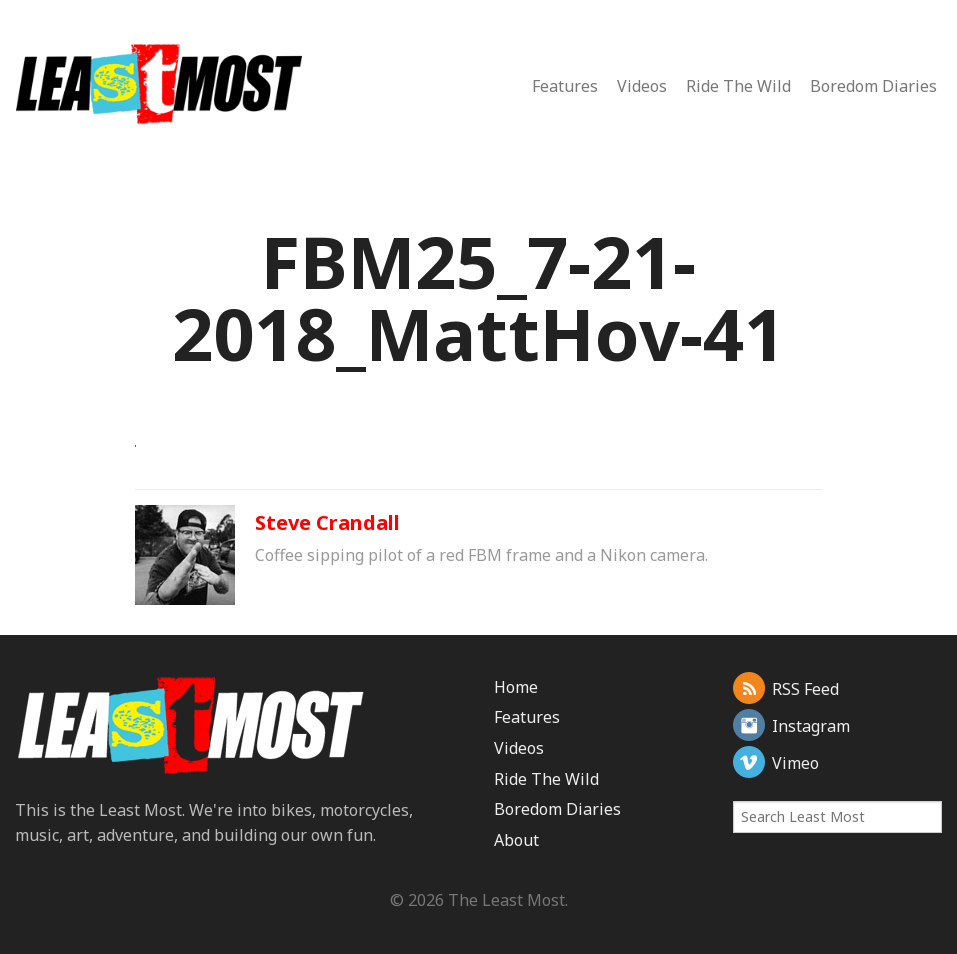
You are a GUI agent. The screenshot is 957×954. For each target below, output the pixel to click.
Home (516, 687)
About (516, 840)
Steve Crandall (327, 522)
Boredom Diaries (873, 86)
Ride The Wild (738, 86)
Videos (642, 86)
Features (565, 86)
